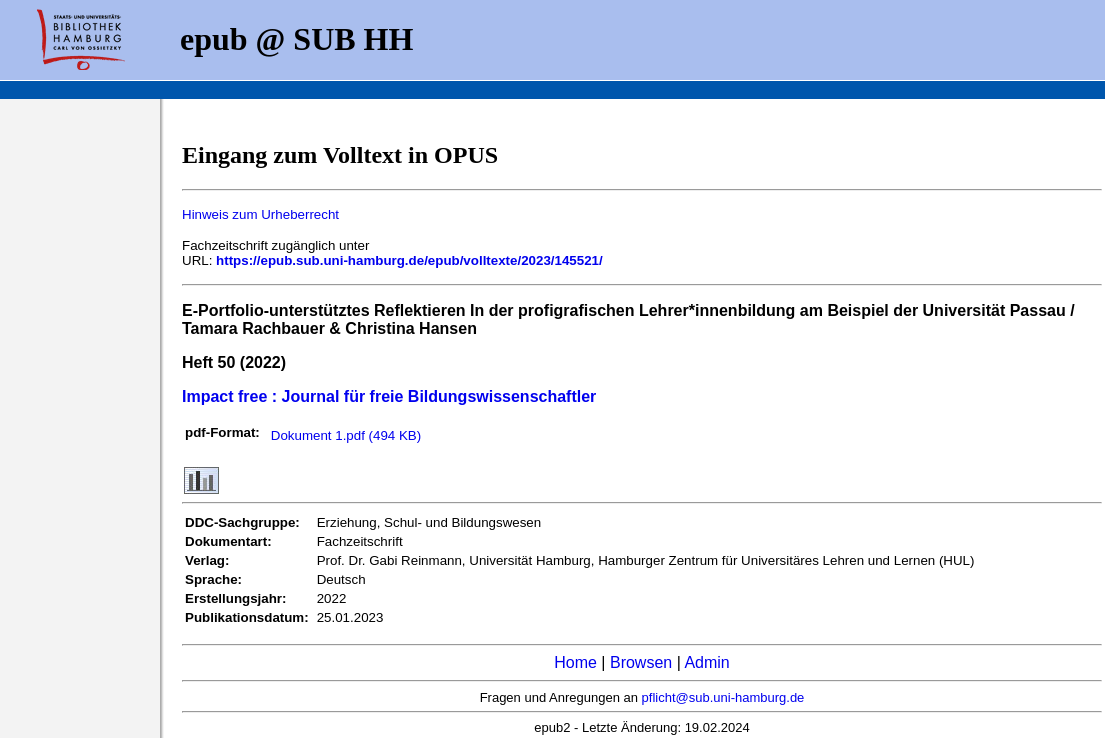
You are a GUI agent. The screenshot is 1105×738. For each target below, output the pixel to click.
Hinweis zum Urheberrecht (260, 214)
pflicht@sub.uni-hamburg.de (723, 697)
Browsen (641, 662)
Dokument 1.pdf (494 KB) (346, 435)
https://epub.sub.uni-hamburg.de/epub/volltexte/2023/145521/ (409, 260)
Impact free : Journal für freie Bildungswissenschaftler (389, 396)
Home (575, 662)
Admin (706, 662)
